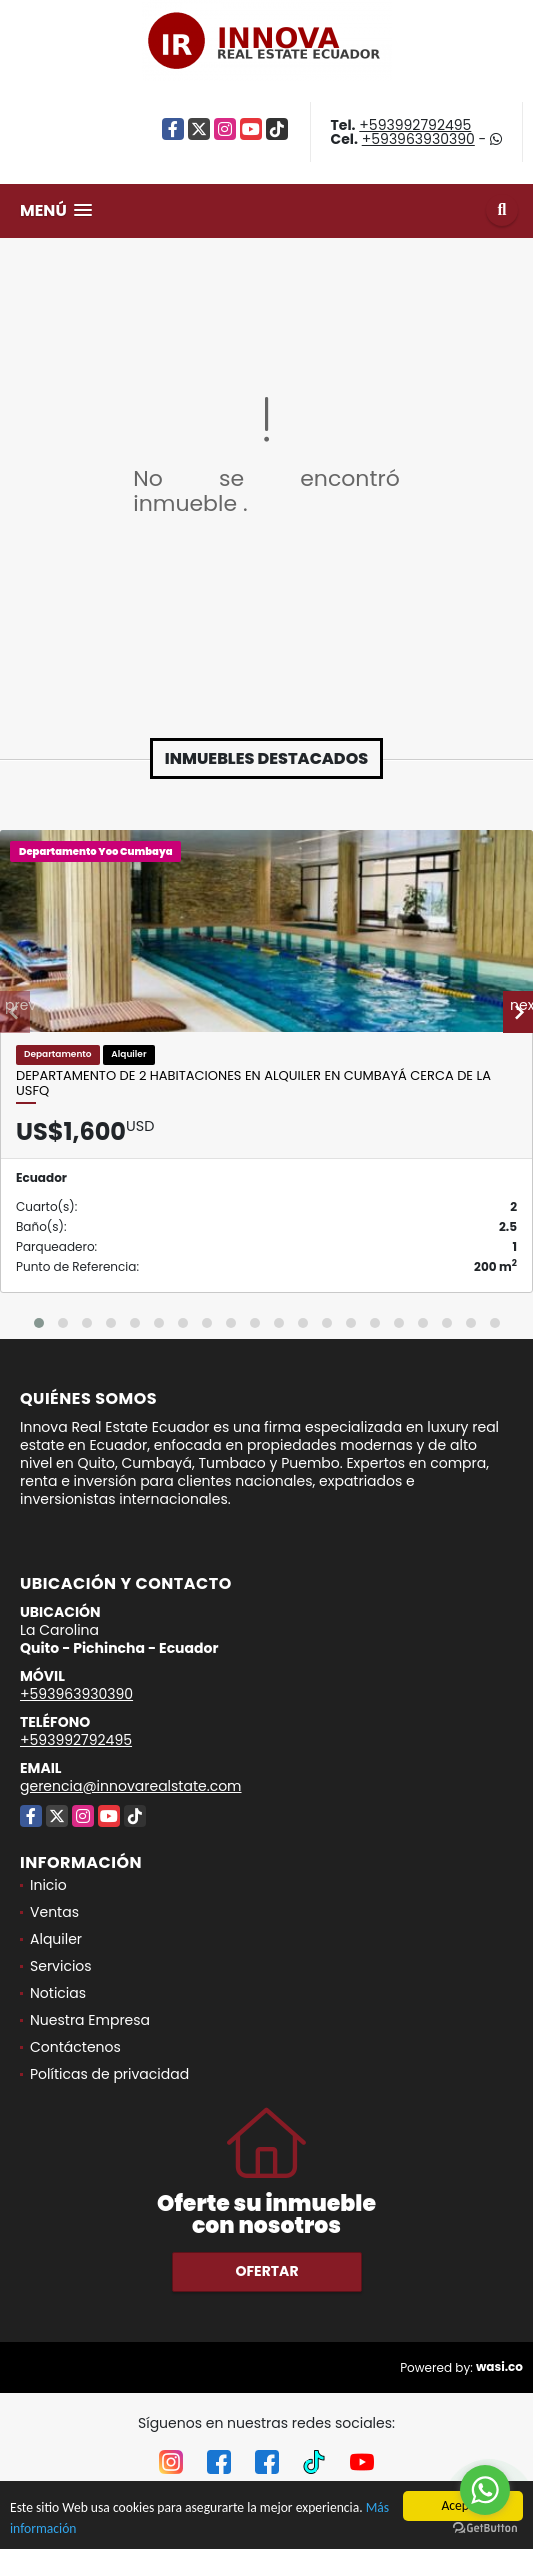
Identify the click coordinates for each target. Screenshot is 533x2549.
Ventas (54, 1912)
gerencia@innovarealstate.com (131, 1786)
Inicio (48, 1885)
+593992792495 (415, 125)
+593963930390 (418, 139)
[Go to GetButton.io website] (485, 2528)
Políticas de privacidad (109, 2074)
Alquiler (56, 1939)
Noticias (58, 1993)
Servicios (61, 1966)
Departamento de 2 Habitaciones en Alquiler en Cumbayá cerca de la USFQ (253, 1083)
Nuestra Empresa (90, 2020)
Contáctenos (75, 2047)
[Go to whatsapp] (485, 2490)
